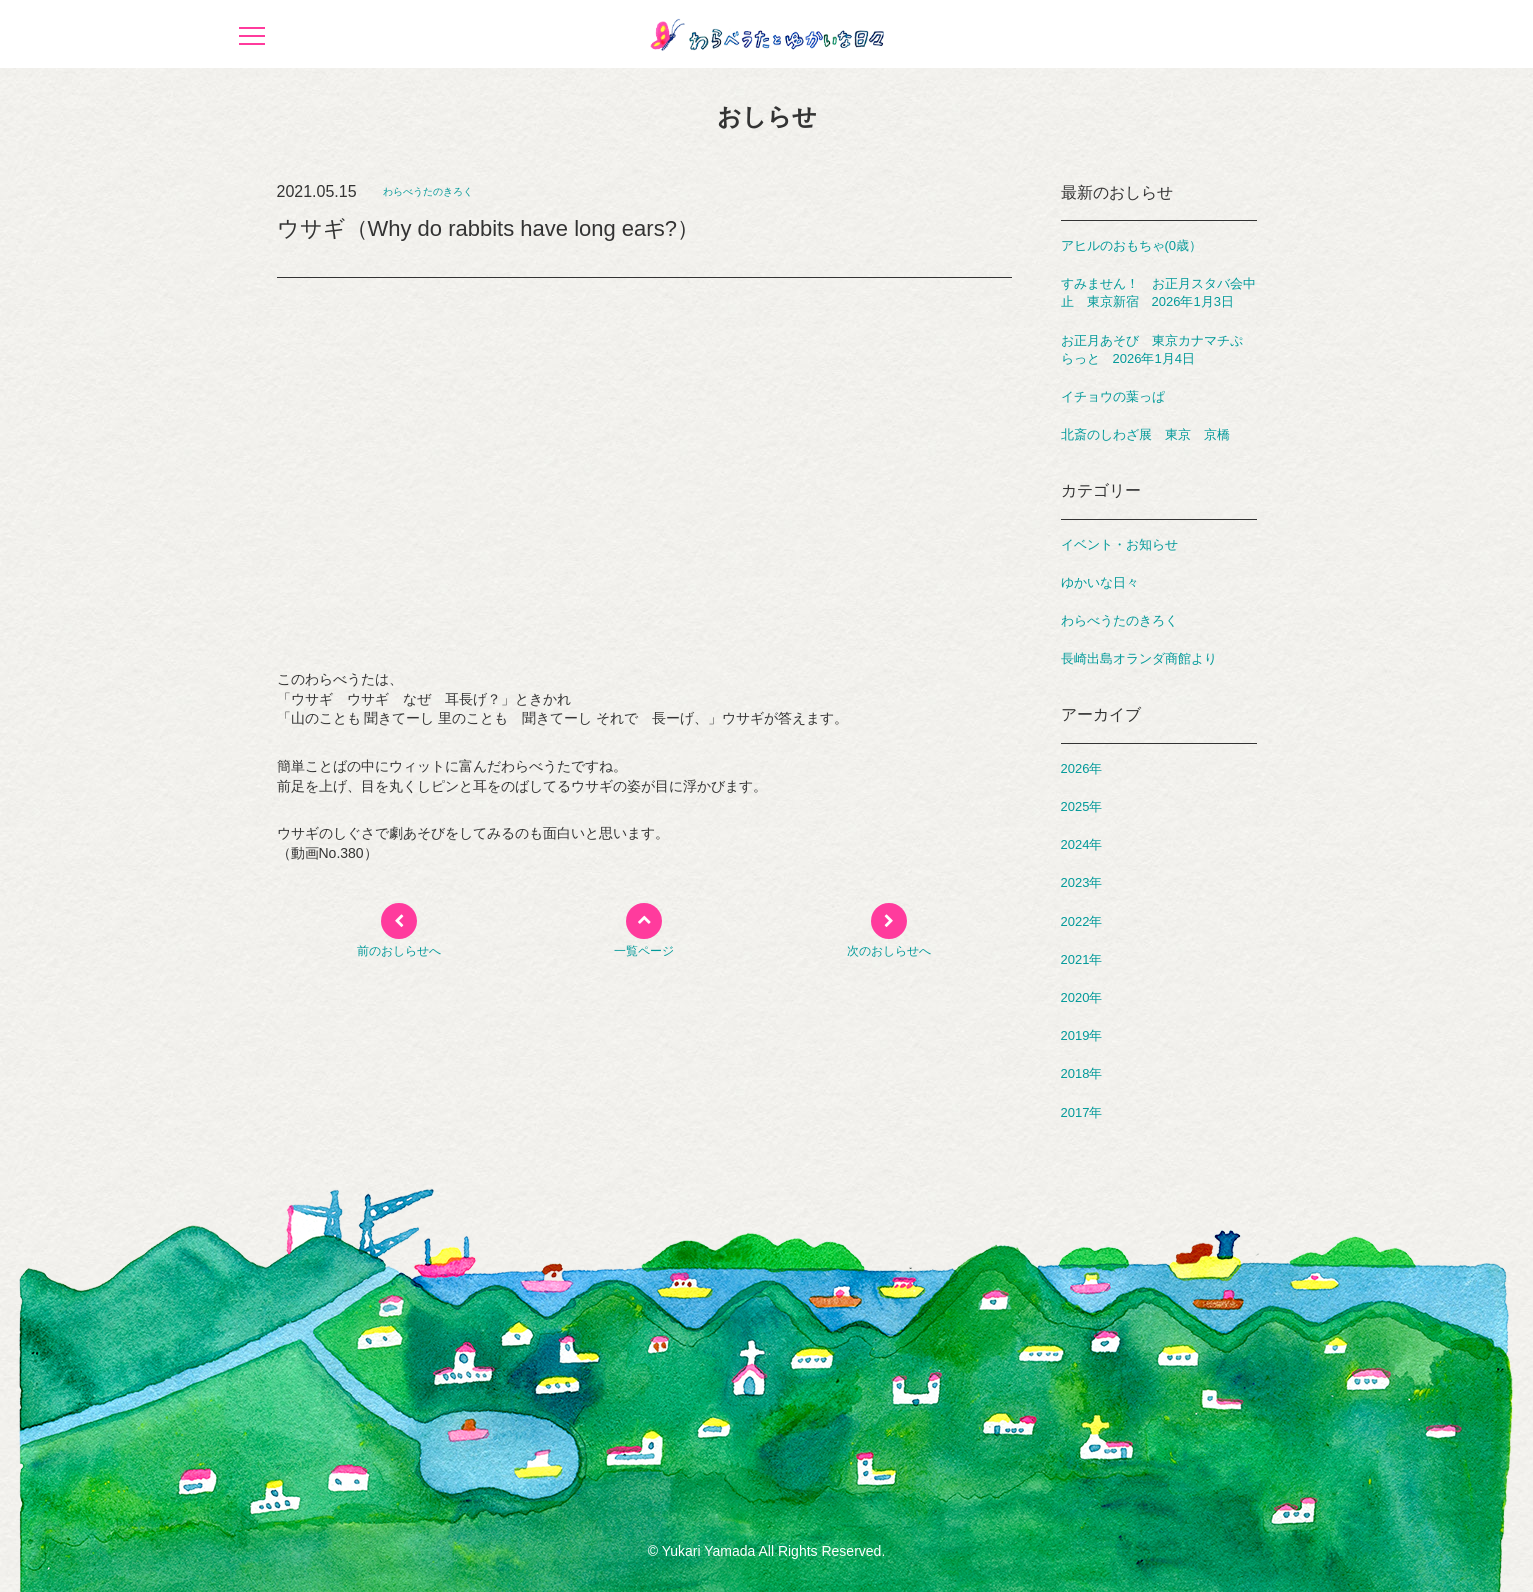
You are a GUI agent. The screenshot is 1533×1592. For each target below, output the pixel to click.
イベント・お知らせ (1119, 544)
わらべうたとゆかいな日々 (767, 34)
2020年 (1082, 997)
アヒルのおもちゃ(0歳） (1132, 245)
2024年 (1082, 844)
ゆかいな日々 (1100, 582)
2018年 (1082, 1073)
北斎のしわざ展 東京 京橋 (1145, 434)
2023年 (1082, 882)
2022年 (1082, 921)
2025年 (1082, 806)
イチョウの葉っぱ (1113, 396)
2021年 (1082, 959)
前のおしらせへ (399, 951)
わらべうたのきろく (428, 191)
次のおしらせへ (889, 951)
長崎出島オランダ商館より (1139, 658)
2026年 (1082, 768)
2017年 (1082, 1112)
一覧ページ (644, 951)
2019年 (1082, 1035)
